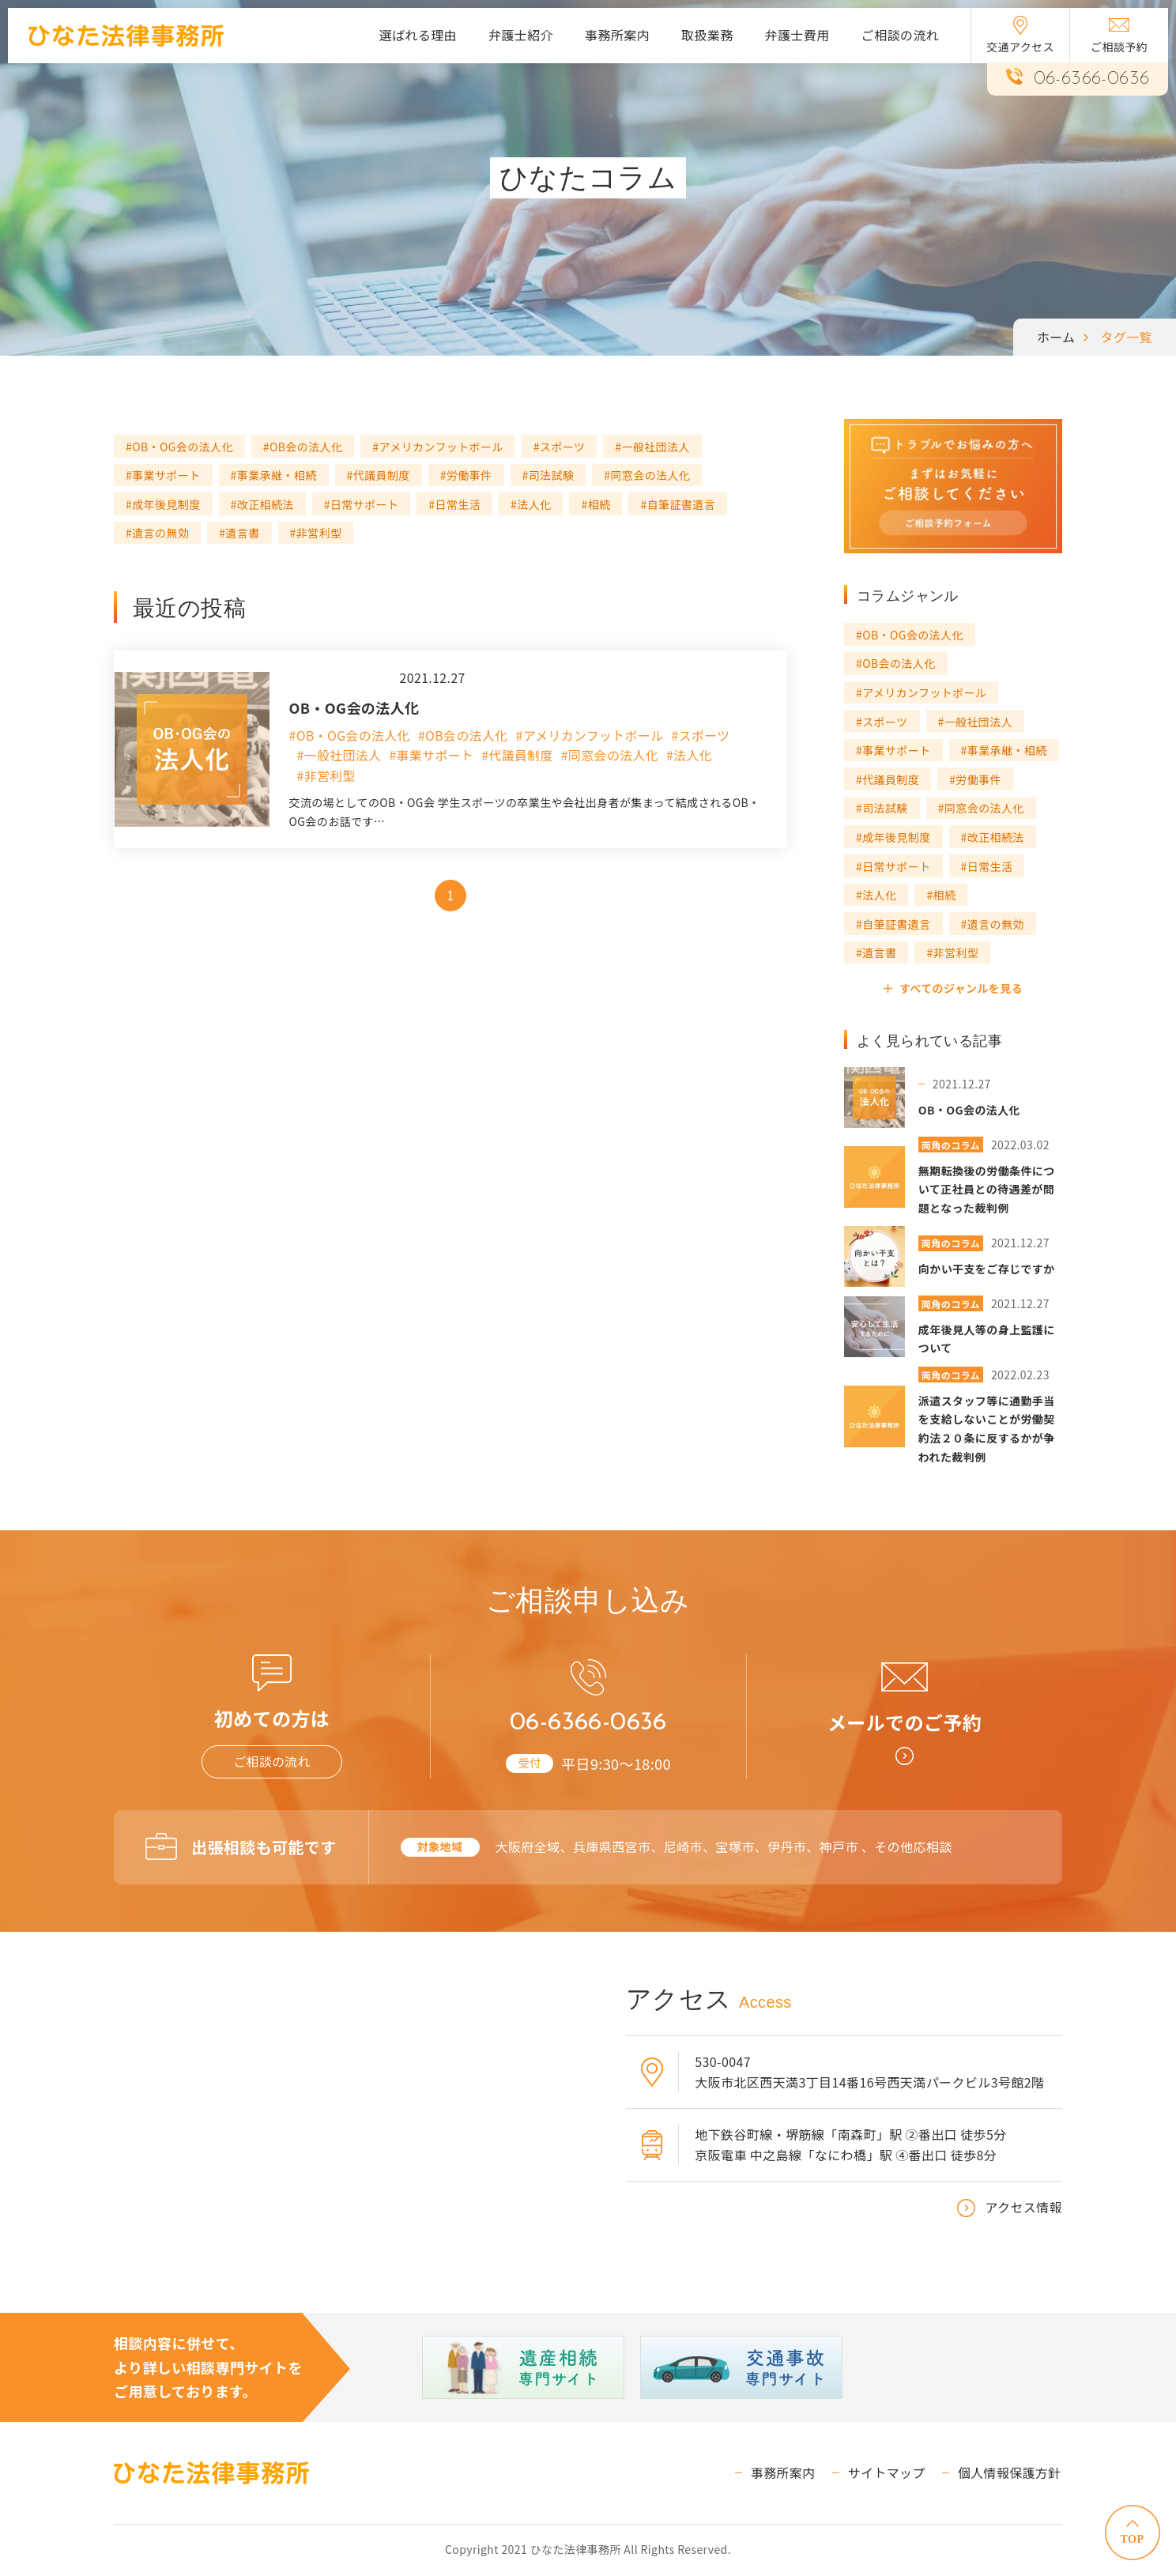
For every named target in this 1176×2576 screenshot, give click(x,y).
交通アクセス (1020, 35)
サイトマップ (888, 2473)
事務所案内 (617, 34)
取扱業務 (707, 34)
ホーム (1056, 336)
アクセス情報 (1023, 2208)
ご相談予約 (1119, 36)
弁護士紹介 (520, 34)
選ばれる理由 (418, 34)
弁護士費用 (797, 34)
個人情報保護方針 (1010, 2473)
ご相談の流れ (900, 34)
